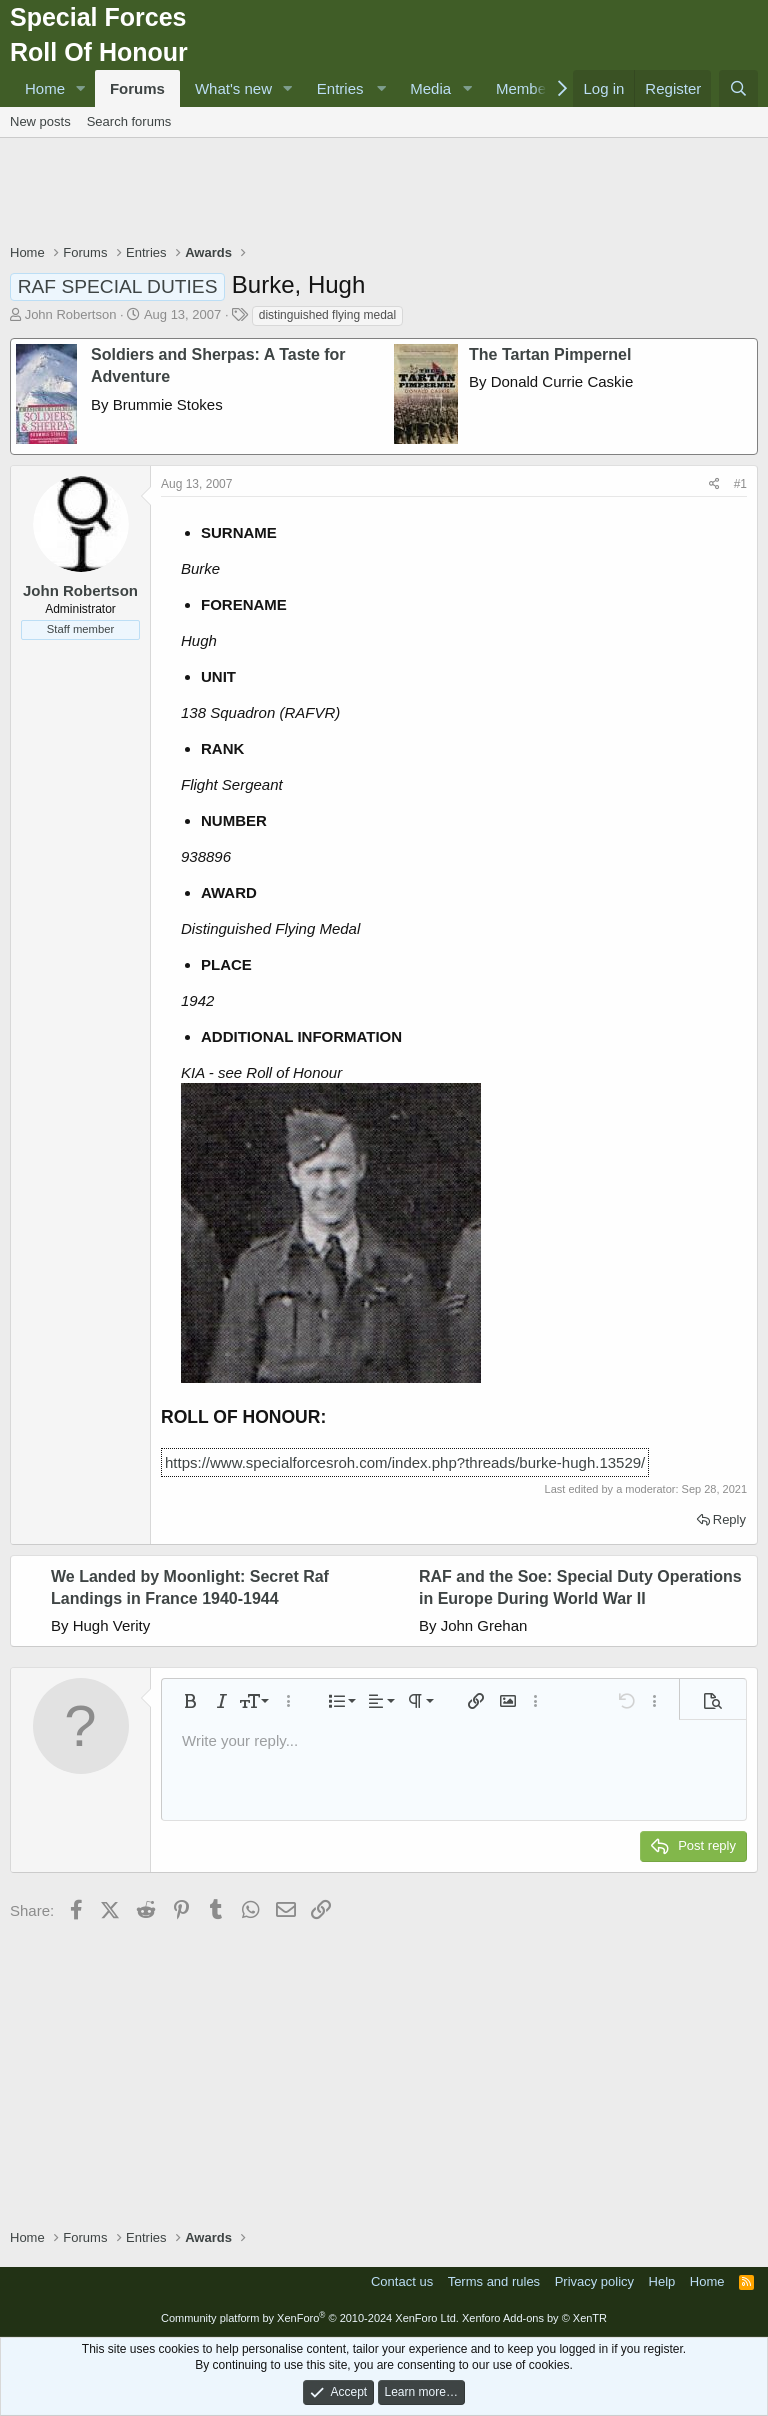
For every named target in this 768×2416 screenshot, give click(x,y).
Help (662, 2281)
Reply (729, 1519)
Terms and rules (494, 2281)
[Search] (738, 88)
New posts (40, 121)
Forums (137, 88)
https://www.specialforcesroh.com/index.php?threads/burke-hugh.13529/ (405, 1462)
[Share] (714, 484)
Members (527, 88)
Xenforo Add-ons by (534, 2318)
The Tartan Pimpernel (550, 354)
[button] (81, 88)
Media (430, 88)
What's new (233, 88)
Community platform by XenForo (310, 2318)
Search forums (129, 121)
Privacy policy (594, 2281)
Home (45, 88)
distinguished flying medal (327, 315)
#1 (740, 484)
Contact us (402, 2281)
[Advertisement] (384, 193)
